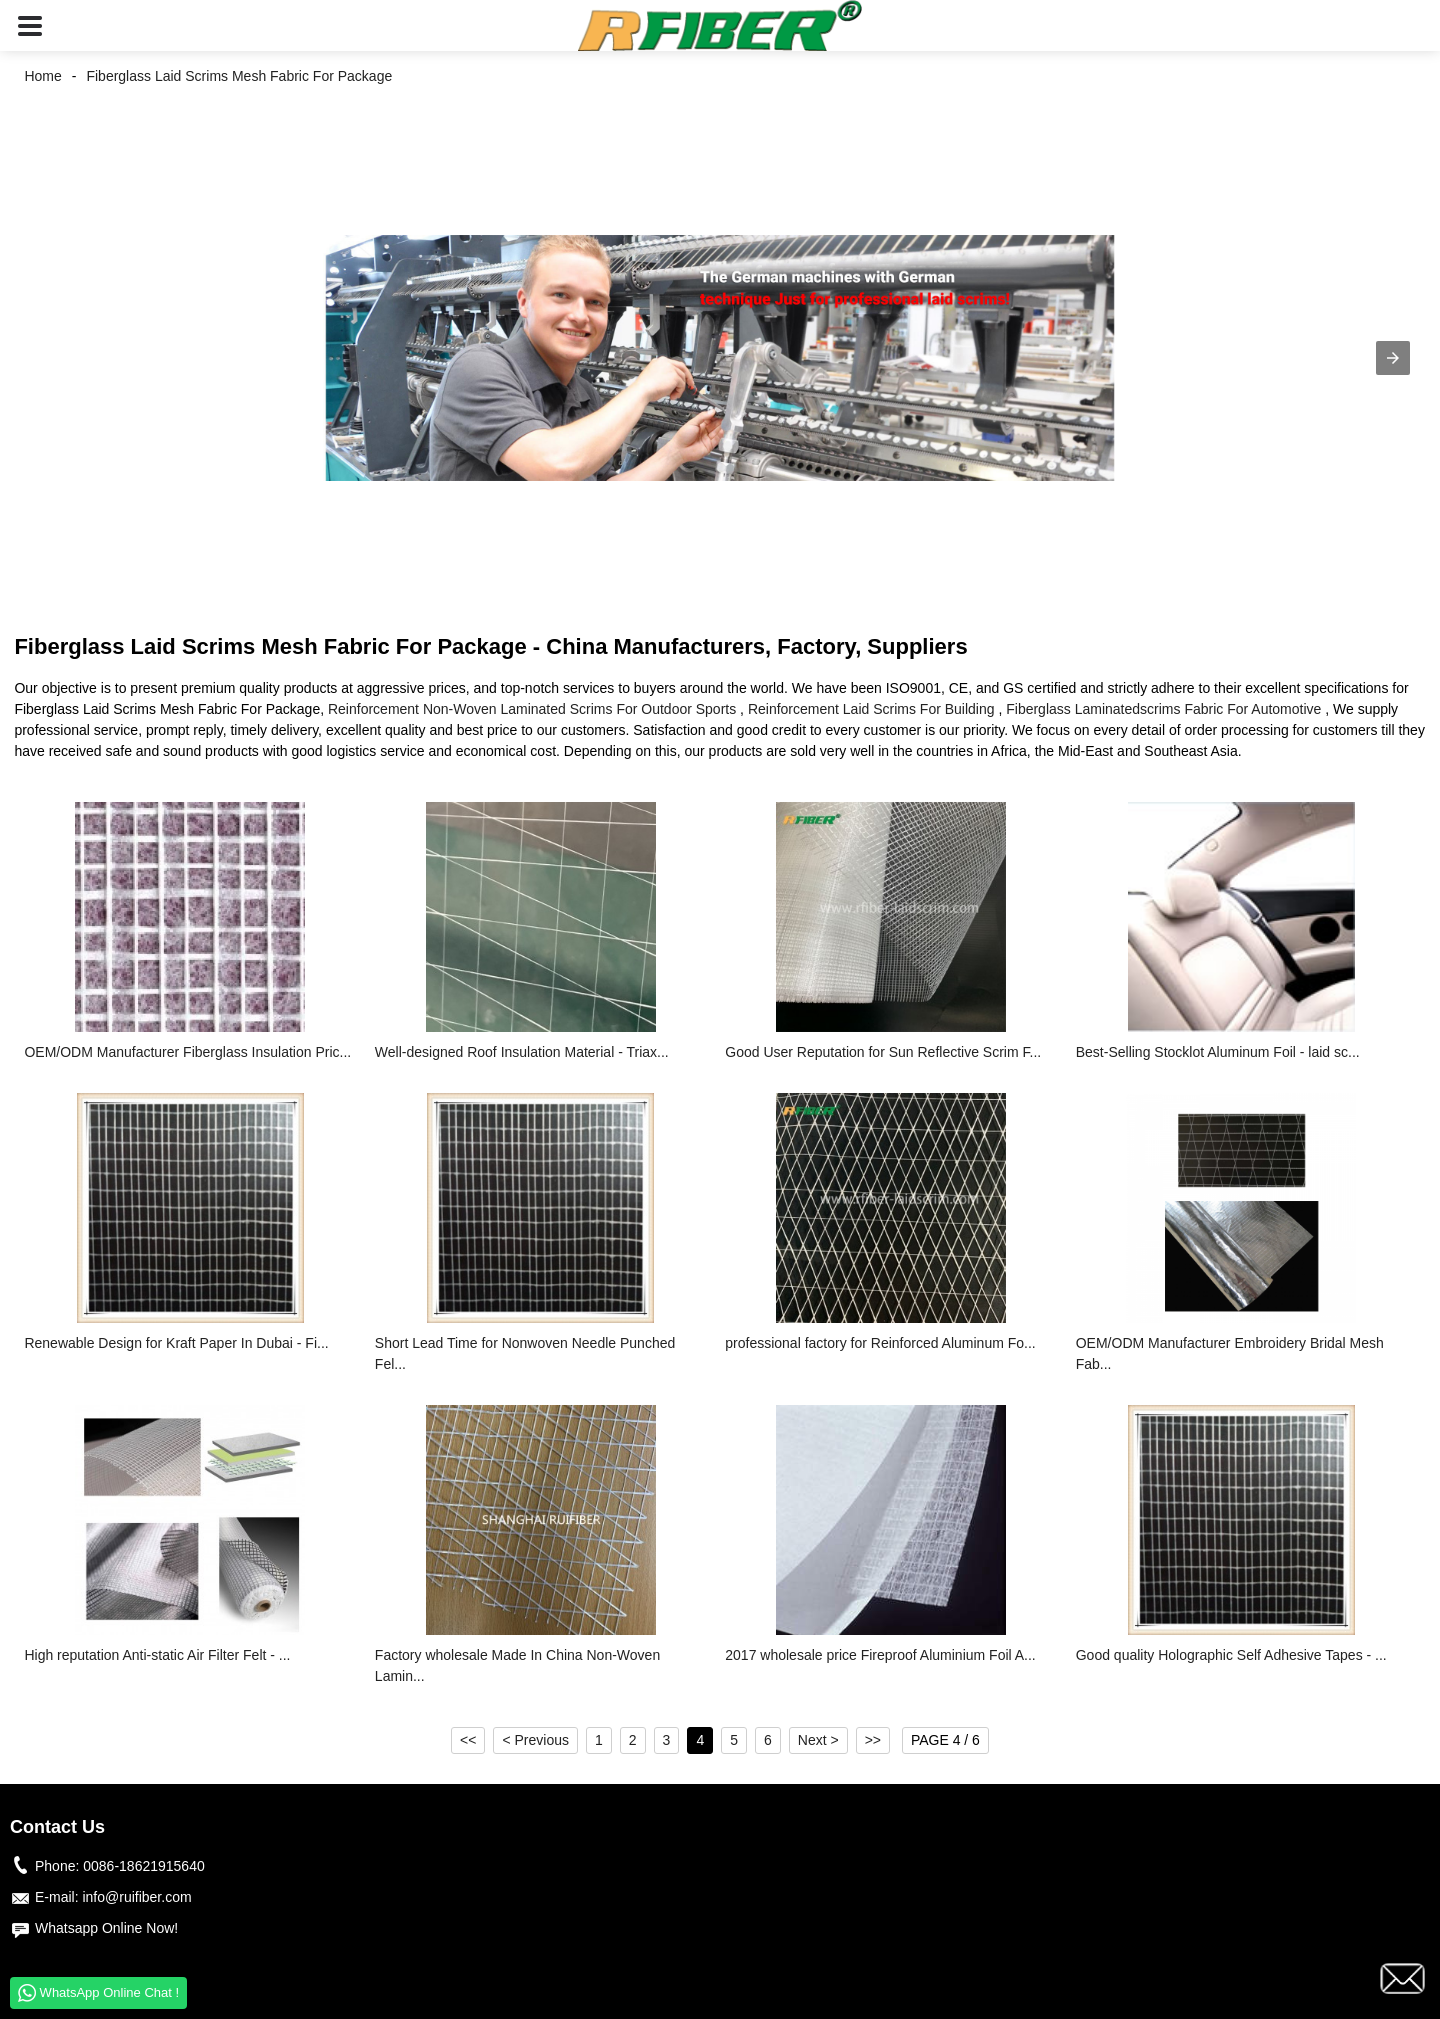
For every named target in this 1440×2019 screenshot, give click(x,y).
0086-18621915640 (143, 1866)
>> (873, 1740)
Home (42, 76)
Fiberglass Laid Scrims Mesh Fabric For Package (239, 76)
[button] (30, 25)
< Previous (535, 1740)
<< (468, 1740)
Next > (818, 1740)
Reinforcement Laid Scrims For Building (871, 709)
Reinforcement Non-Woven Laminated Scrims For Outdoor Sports (532, 709)
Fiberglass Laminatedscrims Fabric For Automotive (1163, 709)
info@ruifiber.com (136, 1897)
